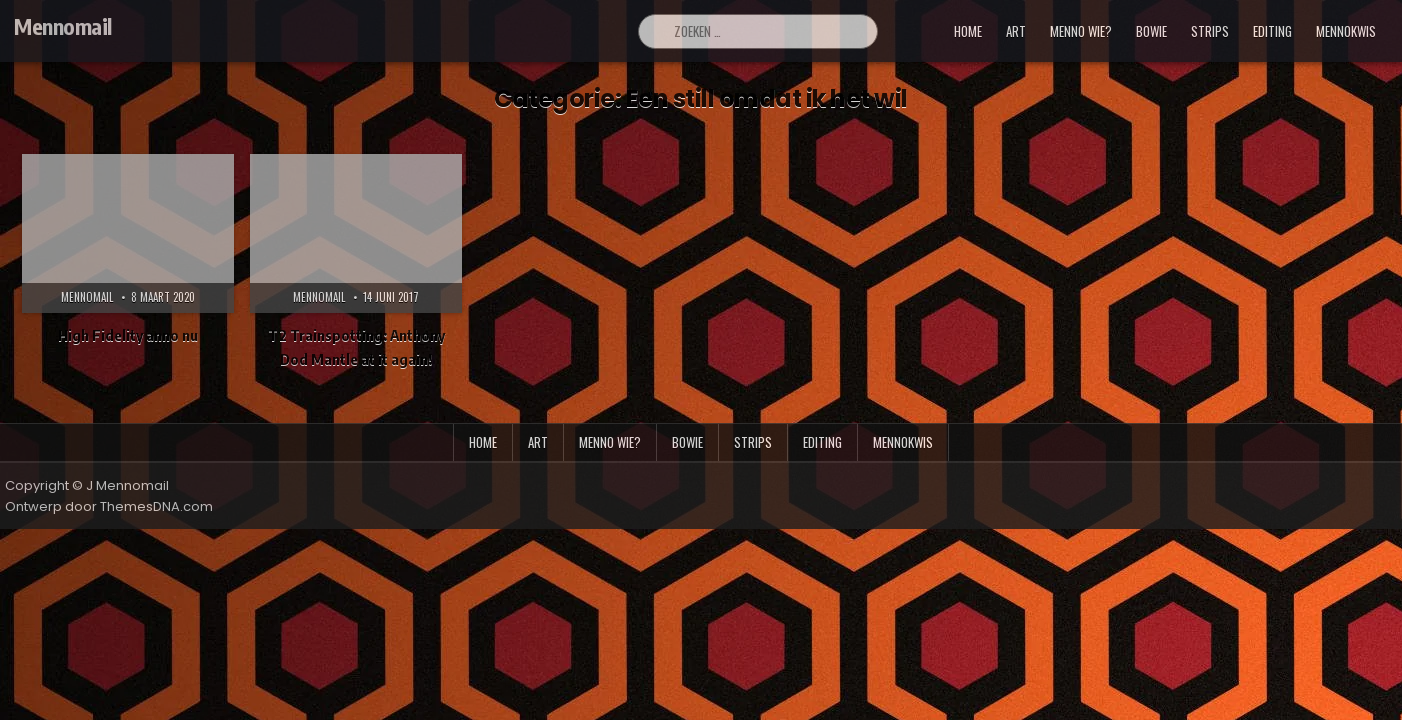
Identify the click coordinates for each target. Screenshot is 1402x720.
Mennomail (63, 26)
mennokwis (1346, 31)
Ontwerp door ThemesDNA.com (109, 506)
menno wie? (1081, 31)
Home (968, 31)
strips (1210, 31)
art (1016, 31)
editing (1272, 31)
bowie (1151, 31)
